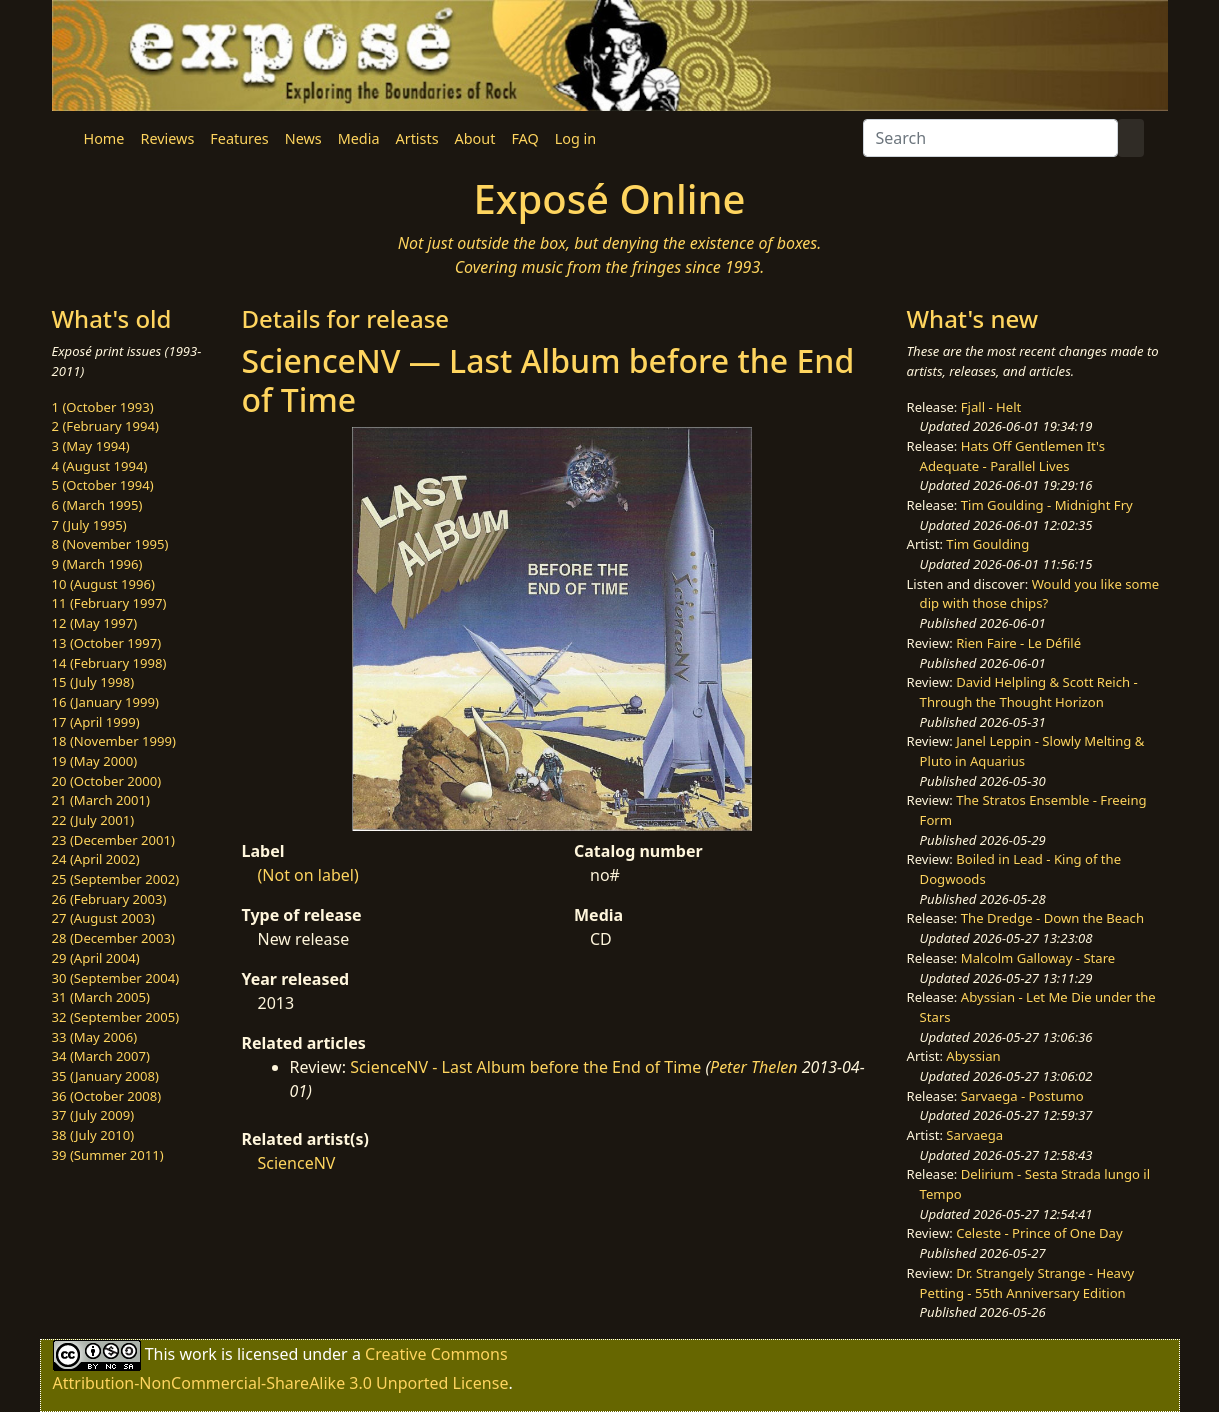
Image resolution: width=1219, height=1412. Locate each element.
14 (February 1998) (109, 663)
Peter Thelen (754, 1067)
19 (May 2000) (95, 761)
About (475, 138)
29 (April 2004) (96, 958)
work (197, 1354)
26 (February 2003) (109, 899)
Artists (417, 138)
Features (239, 138)
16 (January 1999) (105, 702)
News (303, 138)
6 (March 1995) (97, 505)
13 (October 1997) (107, 643)
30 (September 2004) (116, 978)
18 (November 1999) (114, 741)
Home (104, 138)
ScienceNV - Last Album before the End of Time (525, 1067)
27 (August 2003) (103, 918)
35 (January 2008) (105, 1076)
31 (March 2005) (101, 997)
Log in (575, 138)
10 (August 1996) (103, 584)
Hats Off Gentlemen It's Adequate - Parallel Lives (1012, 456)
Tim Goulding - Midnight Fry (1047, 505)
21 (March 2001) (101, 800)
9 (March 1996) (97, 564)
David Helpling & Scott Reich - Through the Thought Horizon (1029, 692)
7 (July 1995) (89, 525)
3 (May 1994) (91, 446)
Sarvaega (974, 1135)
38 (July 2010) (93, 1135)
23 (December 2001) (113, 840)
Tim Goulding (987, 544)
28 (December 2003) (113, 938)
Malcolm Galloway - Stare (1038, 958)
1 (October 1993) (103, 407)
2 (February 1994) (105, 426)
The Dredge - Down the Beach (1052, 918)
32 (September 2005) (116, 1017)
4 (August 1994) (100, 466)
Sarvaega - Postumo (1022, 1096)
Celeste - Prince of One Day (1039, 1233)
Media (359, 138)
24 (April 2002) (96, 859)
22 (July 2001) (93, 820)
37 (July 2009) (93, 1115)
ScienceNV (297, 1163)
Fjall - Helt (991, 407)
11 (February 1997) (109, 603)
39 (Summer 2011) (108, 1155)
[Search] (990, 138)
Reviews (167, 138)
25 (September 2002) (116, 879)
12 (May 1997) (95, 623)
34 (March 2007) (101, 1056)
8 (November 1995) (110, 544)
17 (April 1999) (96, 722)
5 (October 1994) (103, 485)
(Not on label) (308, 875)
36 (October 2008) (107, 1096)
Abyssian (973, 1056)
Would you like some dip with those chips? (1039, 594)
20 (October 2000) (107, 781)
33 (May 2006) (95, 1037)
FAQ (524, 138)
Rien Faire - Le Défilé (1018, 643)
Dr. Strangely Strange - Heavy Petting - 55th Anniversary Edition (1027, 1283)
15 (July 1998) (93, 682)
